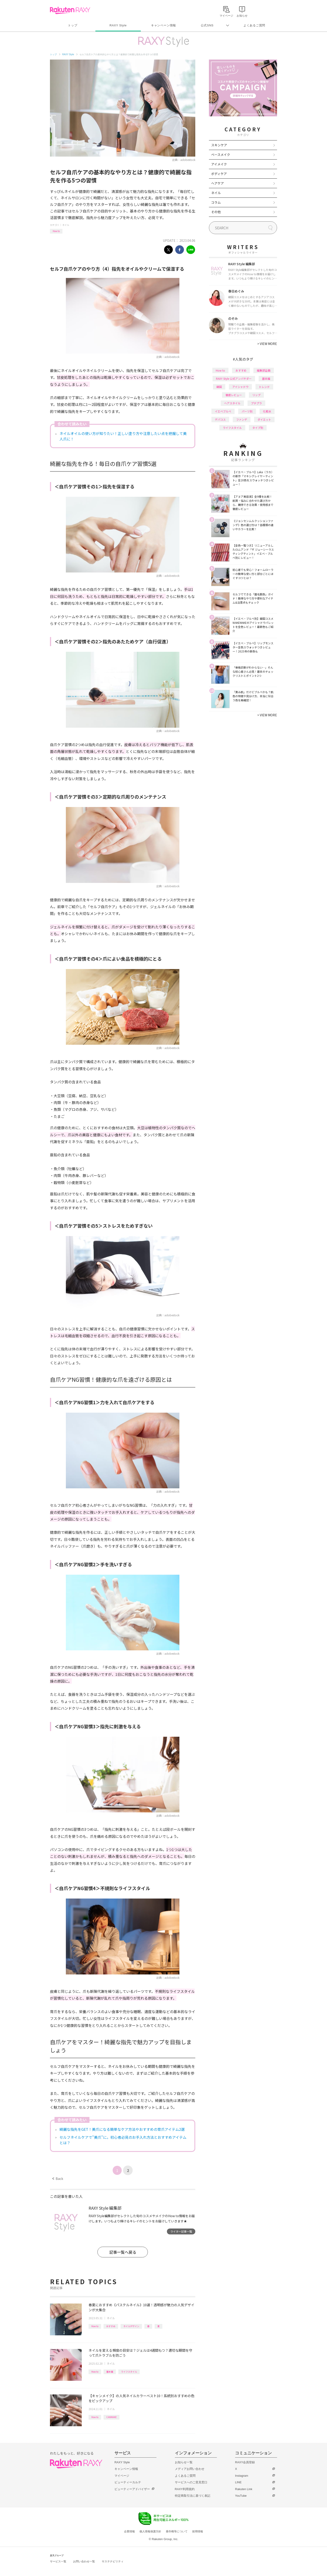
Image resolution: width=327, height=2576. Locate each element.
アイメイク (219, 164)
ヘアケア (217, 183)
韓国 (219, 387)
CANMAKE (111, 2417)
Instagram (241, 2475)
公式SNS (207, 25)
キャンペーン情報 (163, 25)
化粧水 (267, 411)
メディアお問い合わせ (189, 2469)
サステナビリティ (113, 2561)
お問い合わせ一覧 (84, 2561)
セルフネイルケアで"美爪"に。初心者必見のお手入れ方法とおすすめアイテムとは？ (122, 2139)
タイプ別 (257, 428)
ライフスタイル (129, 2371)
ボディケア (219, 173)
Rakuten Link (243, 2489)
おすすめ (110, 2326)
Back (57, 2178)
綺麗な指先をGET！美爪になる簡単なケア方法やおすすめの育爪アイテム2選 (122, 2129)
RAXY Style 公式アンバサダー (234, 378)
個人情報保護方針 (150, 2531)
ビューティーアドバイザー (132, 2489)
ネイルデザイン (131, 2326)
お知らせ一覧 (184, 2462)
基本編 (109, 2371)
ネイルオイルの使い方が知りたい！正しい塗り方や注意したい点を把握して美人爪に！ (123, 436)
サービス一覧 (58, 2561)
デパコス (220, 419)
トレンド (264, 387)
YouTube (241, 2495)
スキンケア (219, 145)
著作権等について (177, 2531)
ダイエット (264, 419)
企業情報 (129, 2531)
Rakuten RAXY (70, 10)
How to (56, 231)
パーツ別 (247, 411)
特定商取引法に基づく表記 (192, 2495)
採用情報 (197, 2531)
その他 (216, 212)
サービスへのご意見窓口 (191, 2482)
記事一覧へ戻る (122, 2252)
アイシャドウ (240, 387)
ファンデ (241, 419)
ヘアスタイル (232, 403)
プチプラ (256, 403)
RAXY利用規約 (185, 2489)
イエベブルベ (223, 411)
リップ (256, 395)
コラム (216, 202)
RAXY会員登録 (245, 2462)
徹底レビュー (233, 395)
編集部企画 (263, 370)
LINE (238, 2482)
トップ (72, 25)
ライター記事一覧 (181, 2231)
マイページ (121, 2475)
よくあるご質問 (254, 25)
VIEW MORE (267, 343)
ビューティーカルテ (127, 2482)
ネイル (65, 225)
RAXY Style (117, 25)
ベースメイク (220, 154)
